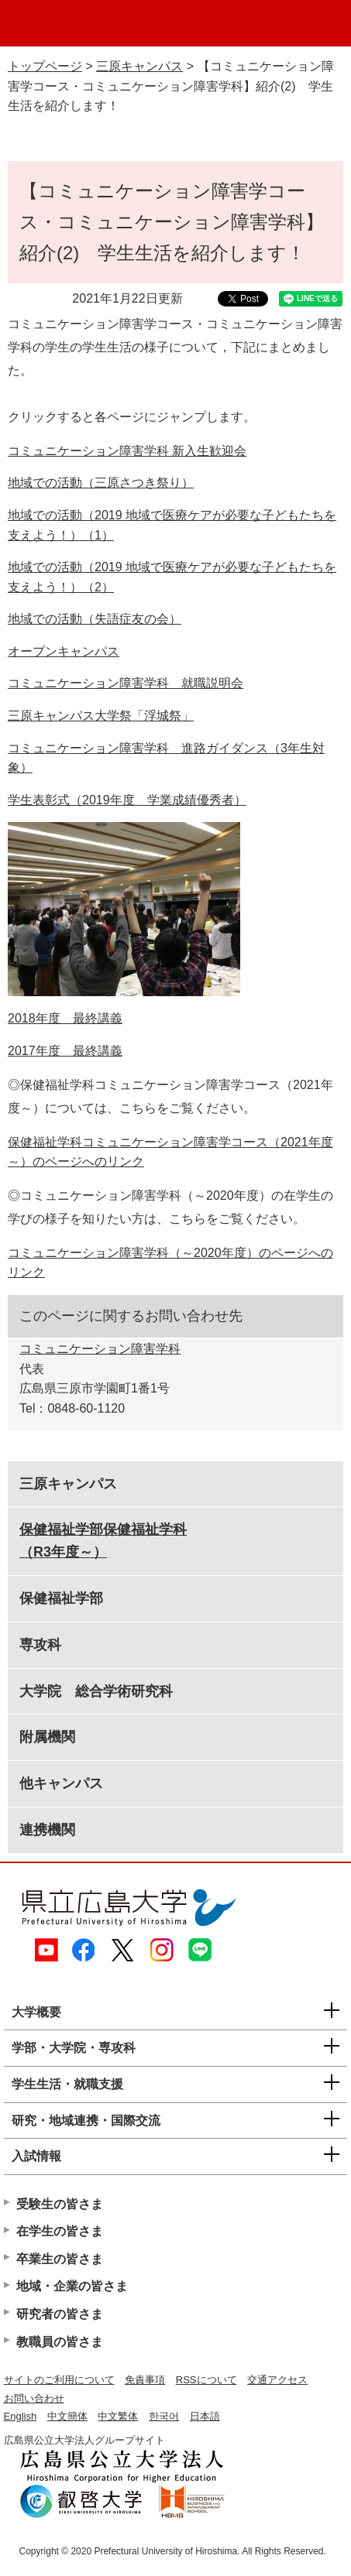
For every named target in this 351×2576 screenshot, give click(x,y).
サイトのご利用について (59, 2380)
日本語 (205, 2416)
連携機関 (47, 1830)
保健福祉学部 (61, 1598)
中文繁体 (118, 2416)
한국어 (164, 2416)
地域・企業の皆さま (72, 2286)
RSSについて (206, 2380)
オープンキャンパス (63, 651)
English (20, 2416)
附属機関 (47, 1737)
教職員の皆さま (59, 2341)
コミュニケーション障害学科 (100, 1348)
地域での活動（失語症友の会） (94, 618)
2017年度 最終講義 (65, 1050)
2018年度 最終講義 (65, 1018)
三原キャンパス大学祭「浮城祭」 (101, 715)
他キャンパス (61, 1783)
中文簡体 (67, 2416)
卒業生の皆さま (59, 2259)
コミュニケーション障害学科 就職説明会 (125, 683)
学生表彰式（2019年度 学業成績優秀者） (127, 800)
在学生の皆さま (59, 2231)
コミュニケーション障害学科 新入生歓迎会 (127, 450)
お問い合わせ (34, 2398)
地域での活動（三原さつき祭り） (101, 482)
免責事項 (145, 2380)
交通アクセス (277, 2380)
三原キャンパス (139, 66)
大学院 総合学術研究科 (96, 1691)
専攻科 (40, 1645)
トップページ (45, 66)
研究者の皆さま (59, 2314)
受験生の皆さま (59, 2204)
